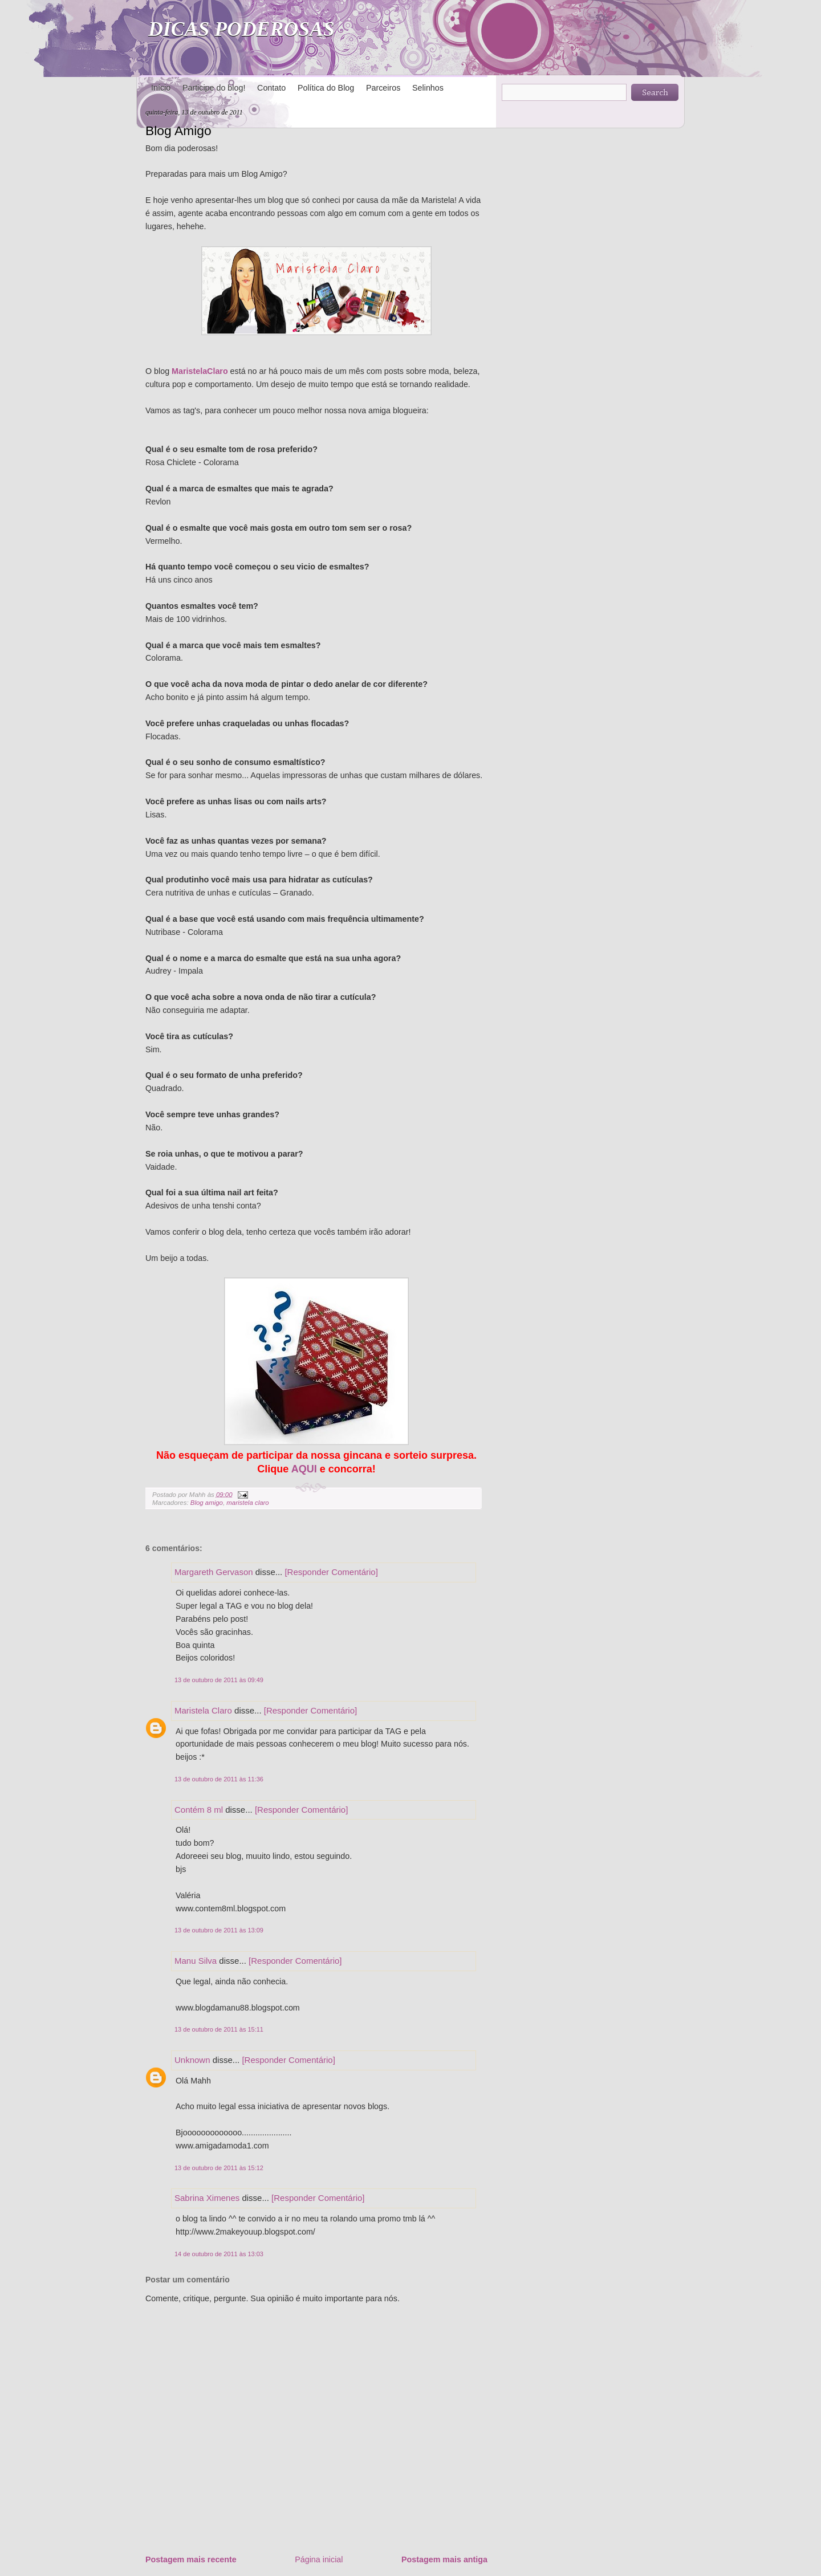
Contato (271, 87)
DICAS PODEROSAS (241, 29)
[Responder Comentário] (330, 1572)
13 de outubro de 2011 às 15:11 (218, 2029)
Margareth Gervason (213, 1572)
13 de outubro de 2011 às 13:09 (218, 1930)
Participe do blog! (213, 87)
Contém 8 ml (198, 1809)
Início (160, 87)
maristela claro (247, 1502)
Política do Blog (326, 87)
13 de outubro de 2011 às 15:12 (218, 2167)
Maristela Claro (203, 1710)
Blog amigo (206, 1502)
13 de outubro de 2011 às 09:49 (218, 1679)
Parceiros (383, 87)
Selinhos (428, 87)
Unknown (192, 2060)
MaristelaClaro (200, 371)
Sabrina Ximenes (206, 2198)
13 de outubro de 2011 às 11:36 (218, 1779)
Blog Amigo (178, 130)
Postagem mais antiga (444, 2559)
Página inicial (319, 2559)
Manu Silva (195, 1960)
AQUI (304, 1469)
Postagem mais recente (191, 2559)
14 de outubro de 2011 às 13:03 (218, 2254)
